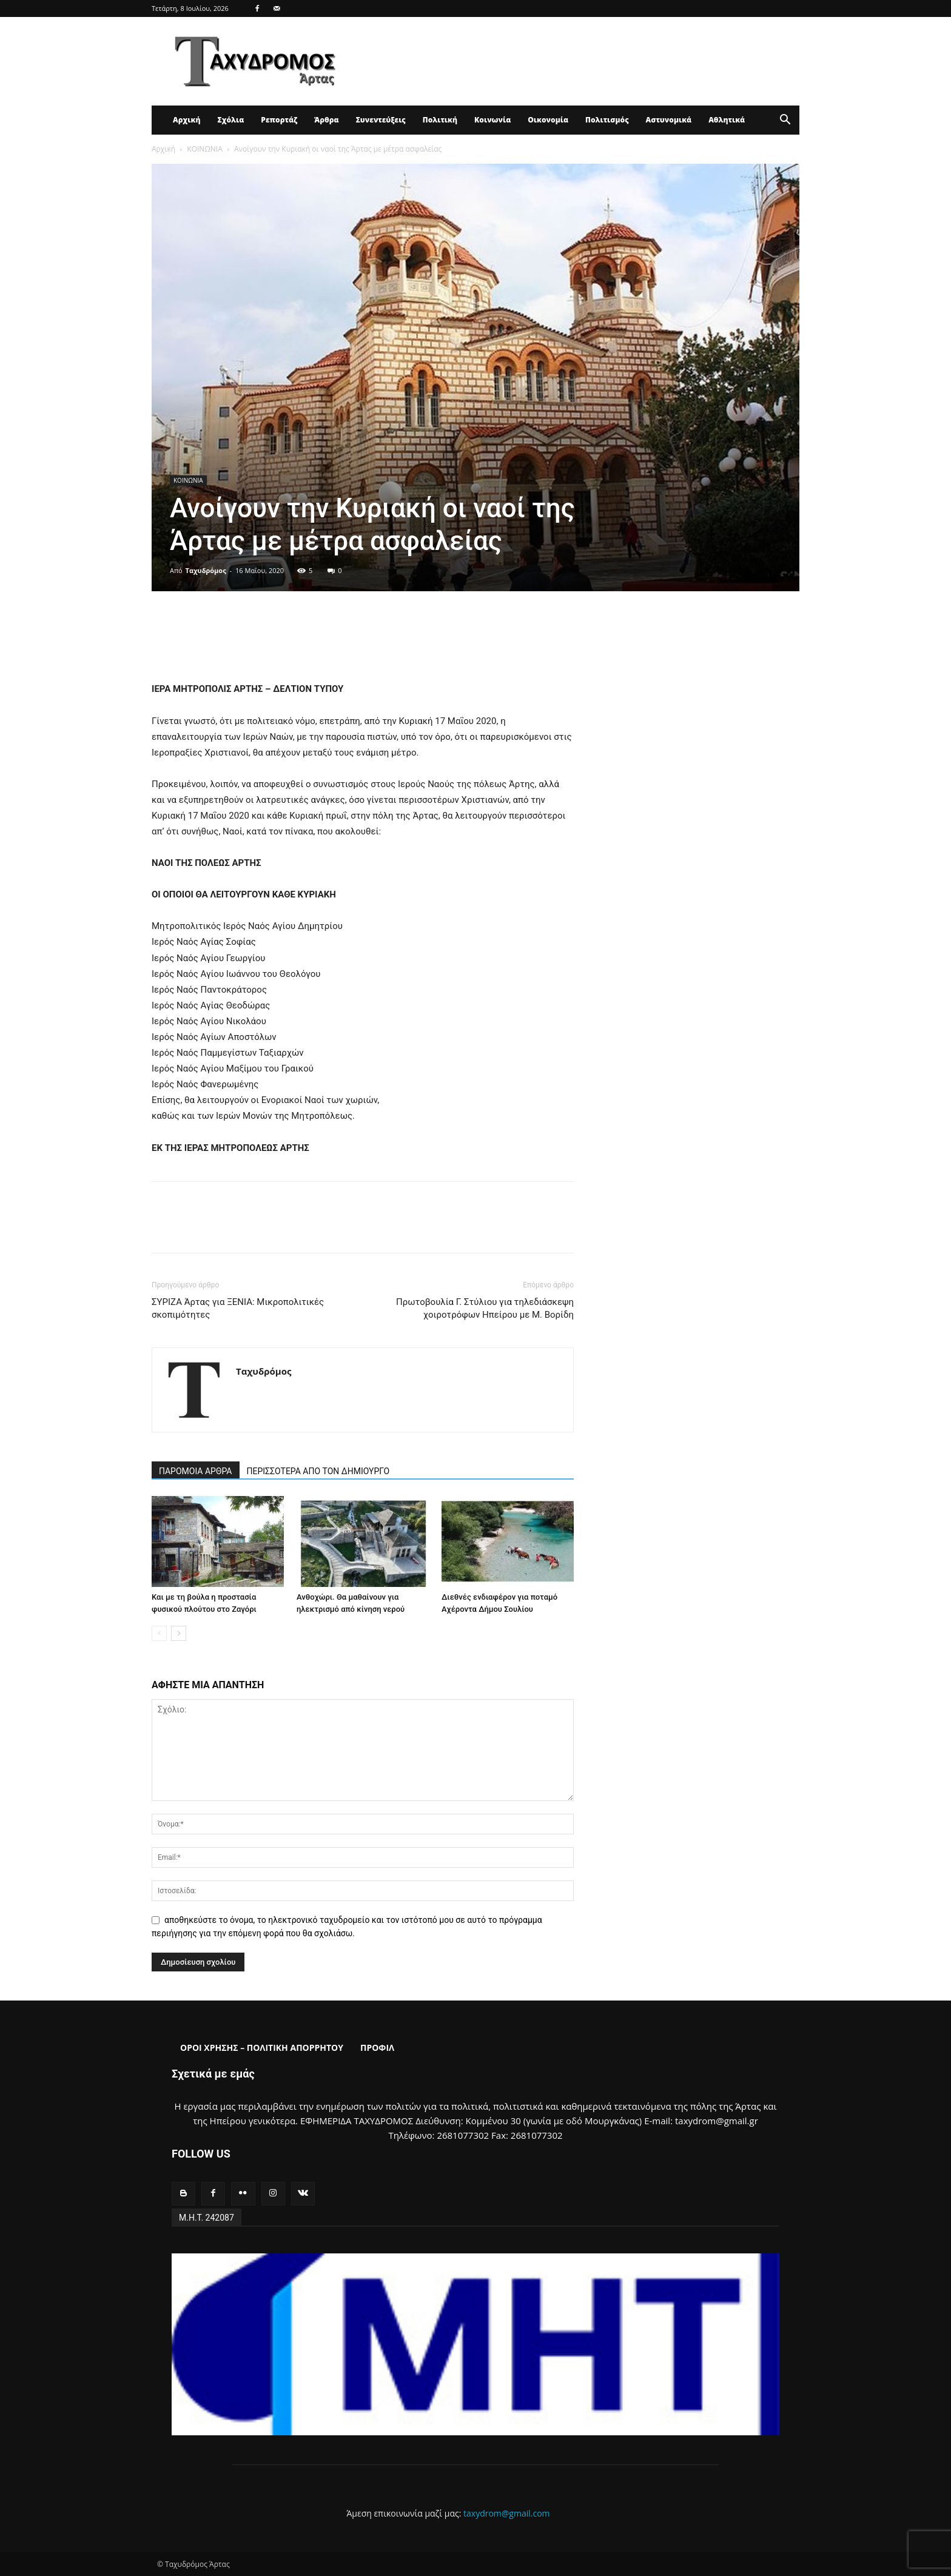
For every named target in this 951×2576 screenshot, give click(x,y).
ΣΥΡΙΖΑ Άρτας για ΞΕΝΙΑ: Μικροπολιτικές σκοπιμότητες (238, 1308)
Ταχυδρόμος (206, 570)
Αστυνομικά (669, 120)
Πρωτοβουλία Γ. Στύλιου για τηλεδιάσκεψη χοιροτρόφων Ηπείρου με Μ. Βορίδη (485, 1308)
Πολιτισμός (607, 120)
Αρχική (186, 120)
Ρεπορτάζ (279, 120)
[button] (784, 121)
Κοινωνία (492, 120)
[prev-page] (159, 1633)
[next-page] (178, 1633)
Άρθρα (326, 120)
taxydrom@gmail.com (506, 2513)
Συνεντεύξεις (381, 120)
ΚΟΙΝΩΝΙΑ (204, 149)
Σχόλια (230, 120)
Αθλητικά (726, 120)
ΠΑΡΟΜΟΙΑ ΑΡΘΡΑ (195, 1471)
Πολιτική (440, 120)
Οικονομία (548, 120)
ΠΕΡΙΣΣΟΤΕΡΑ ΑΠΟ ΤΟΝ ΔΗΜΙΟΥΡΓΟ (318, 1471)
